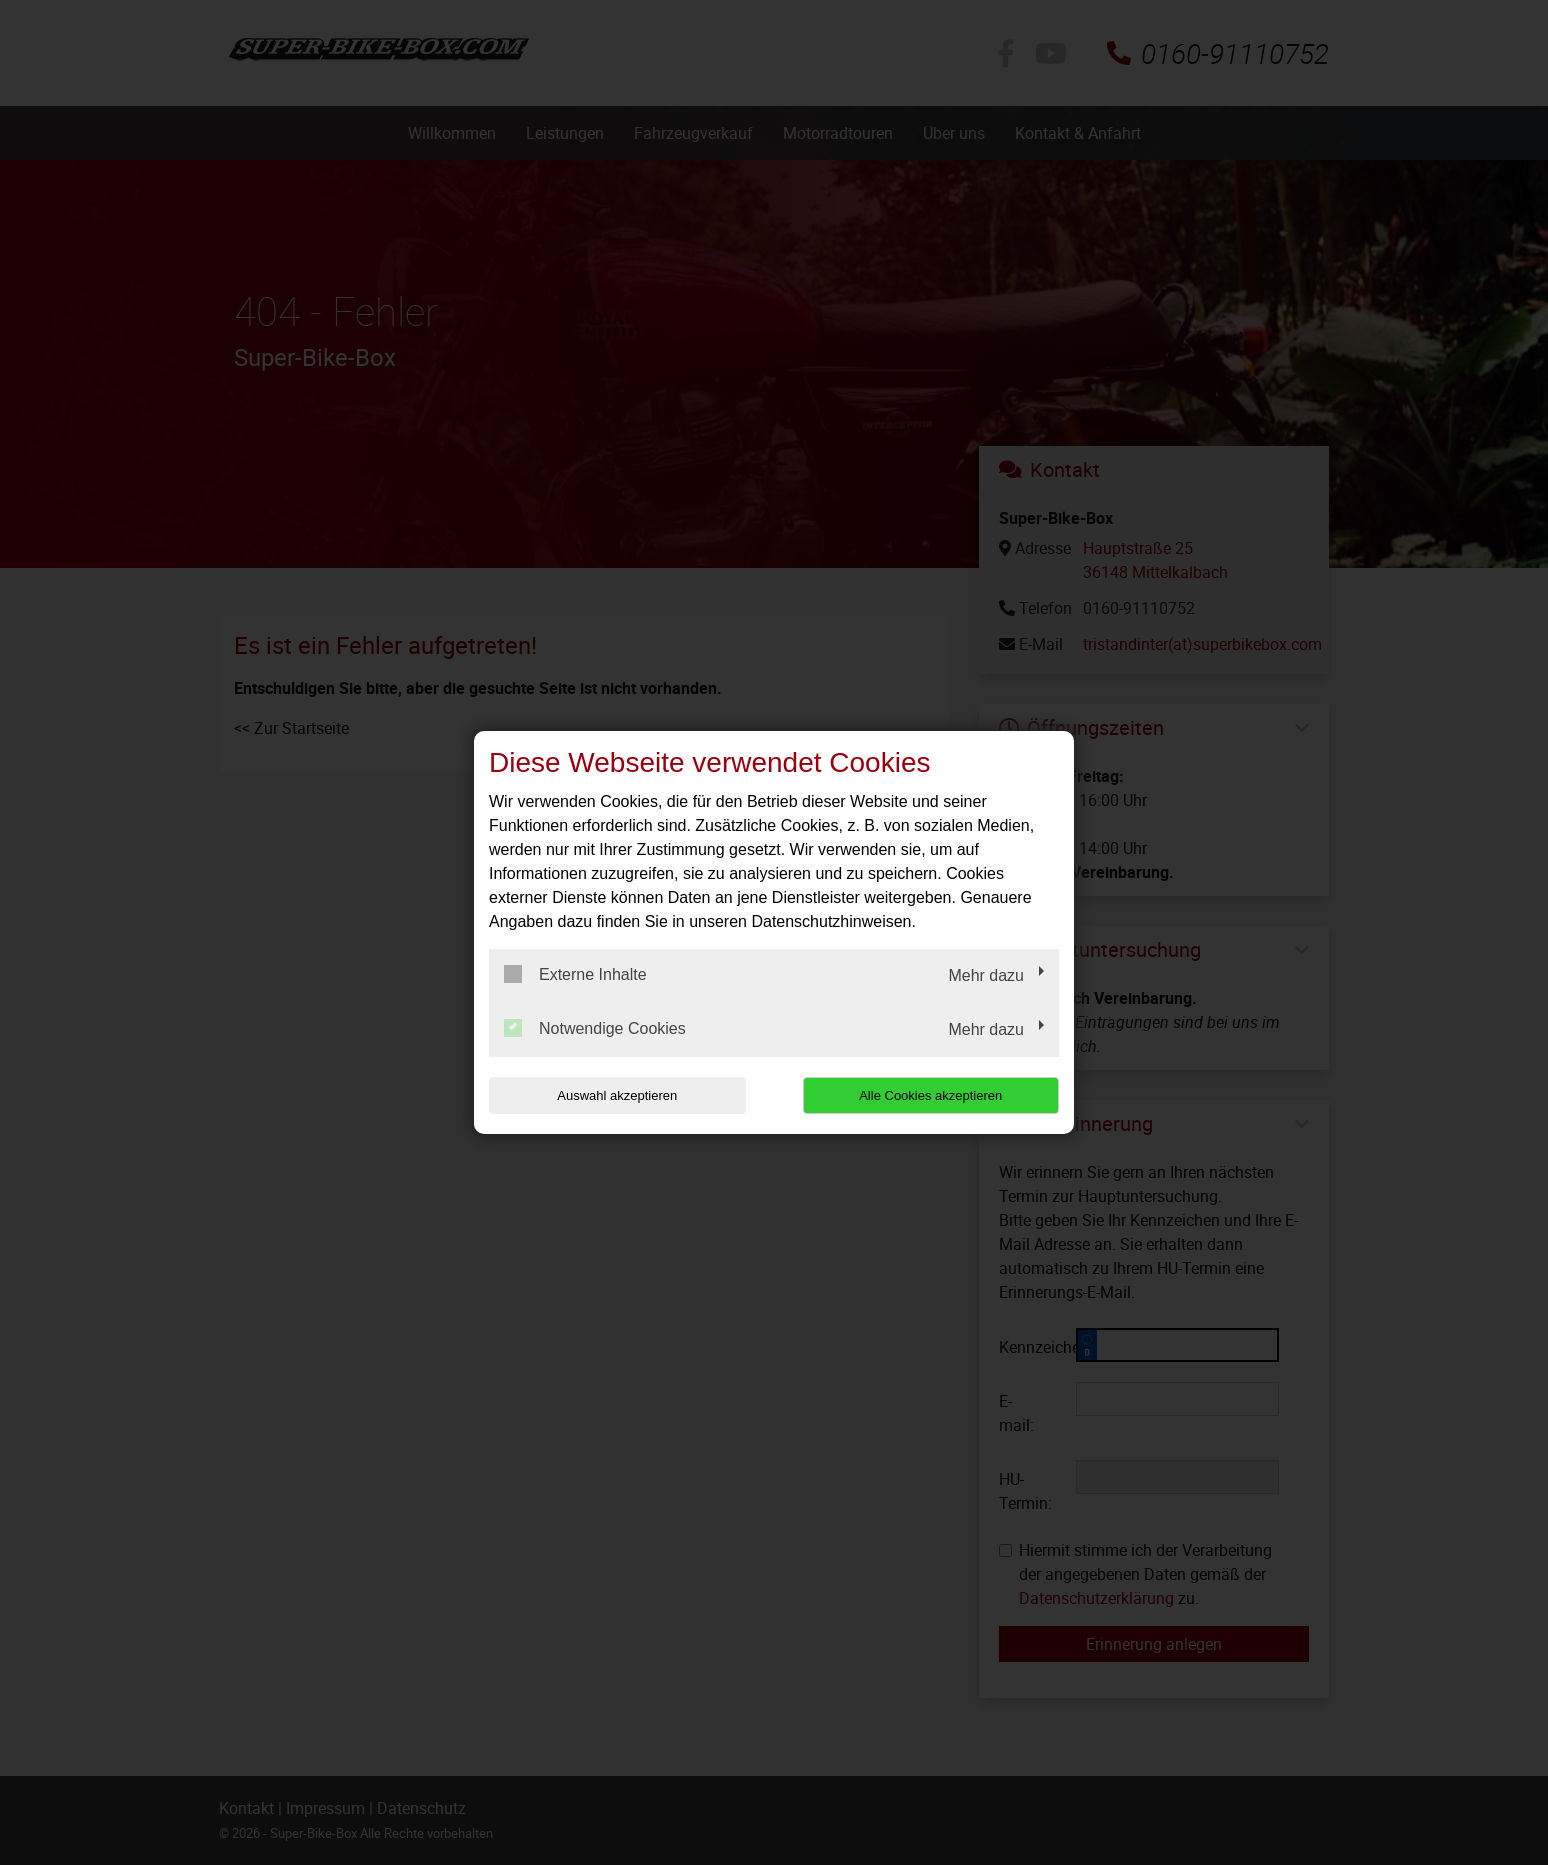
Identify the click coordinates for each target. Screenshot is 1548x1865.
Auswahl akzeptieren (617, 1095)
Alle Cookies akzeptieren (930, 1095)
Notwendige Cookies (595, 1028)
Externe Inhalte (575, 974)
